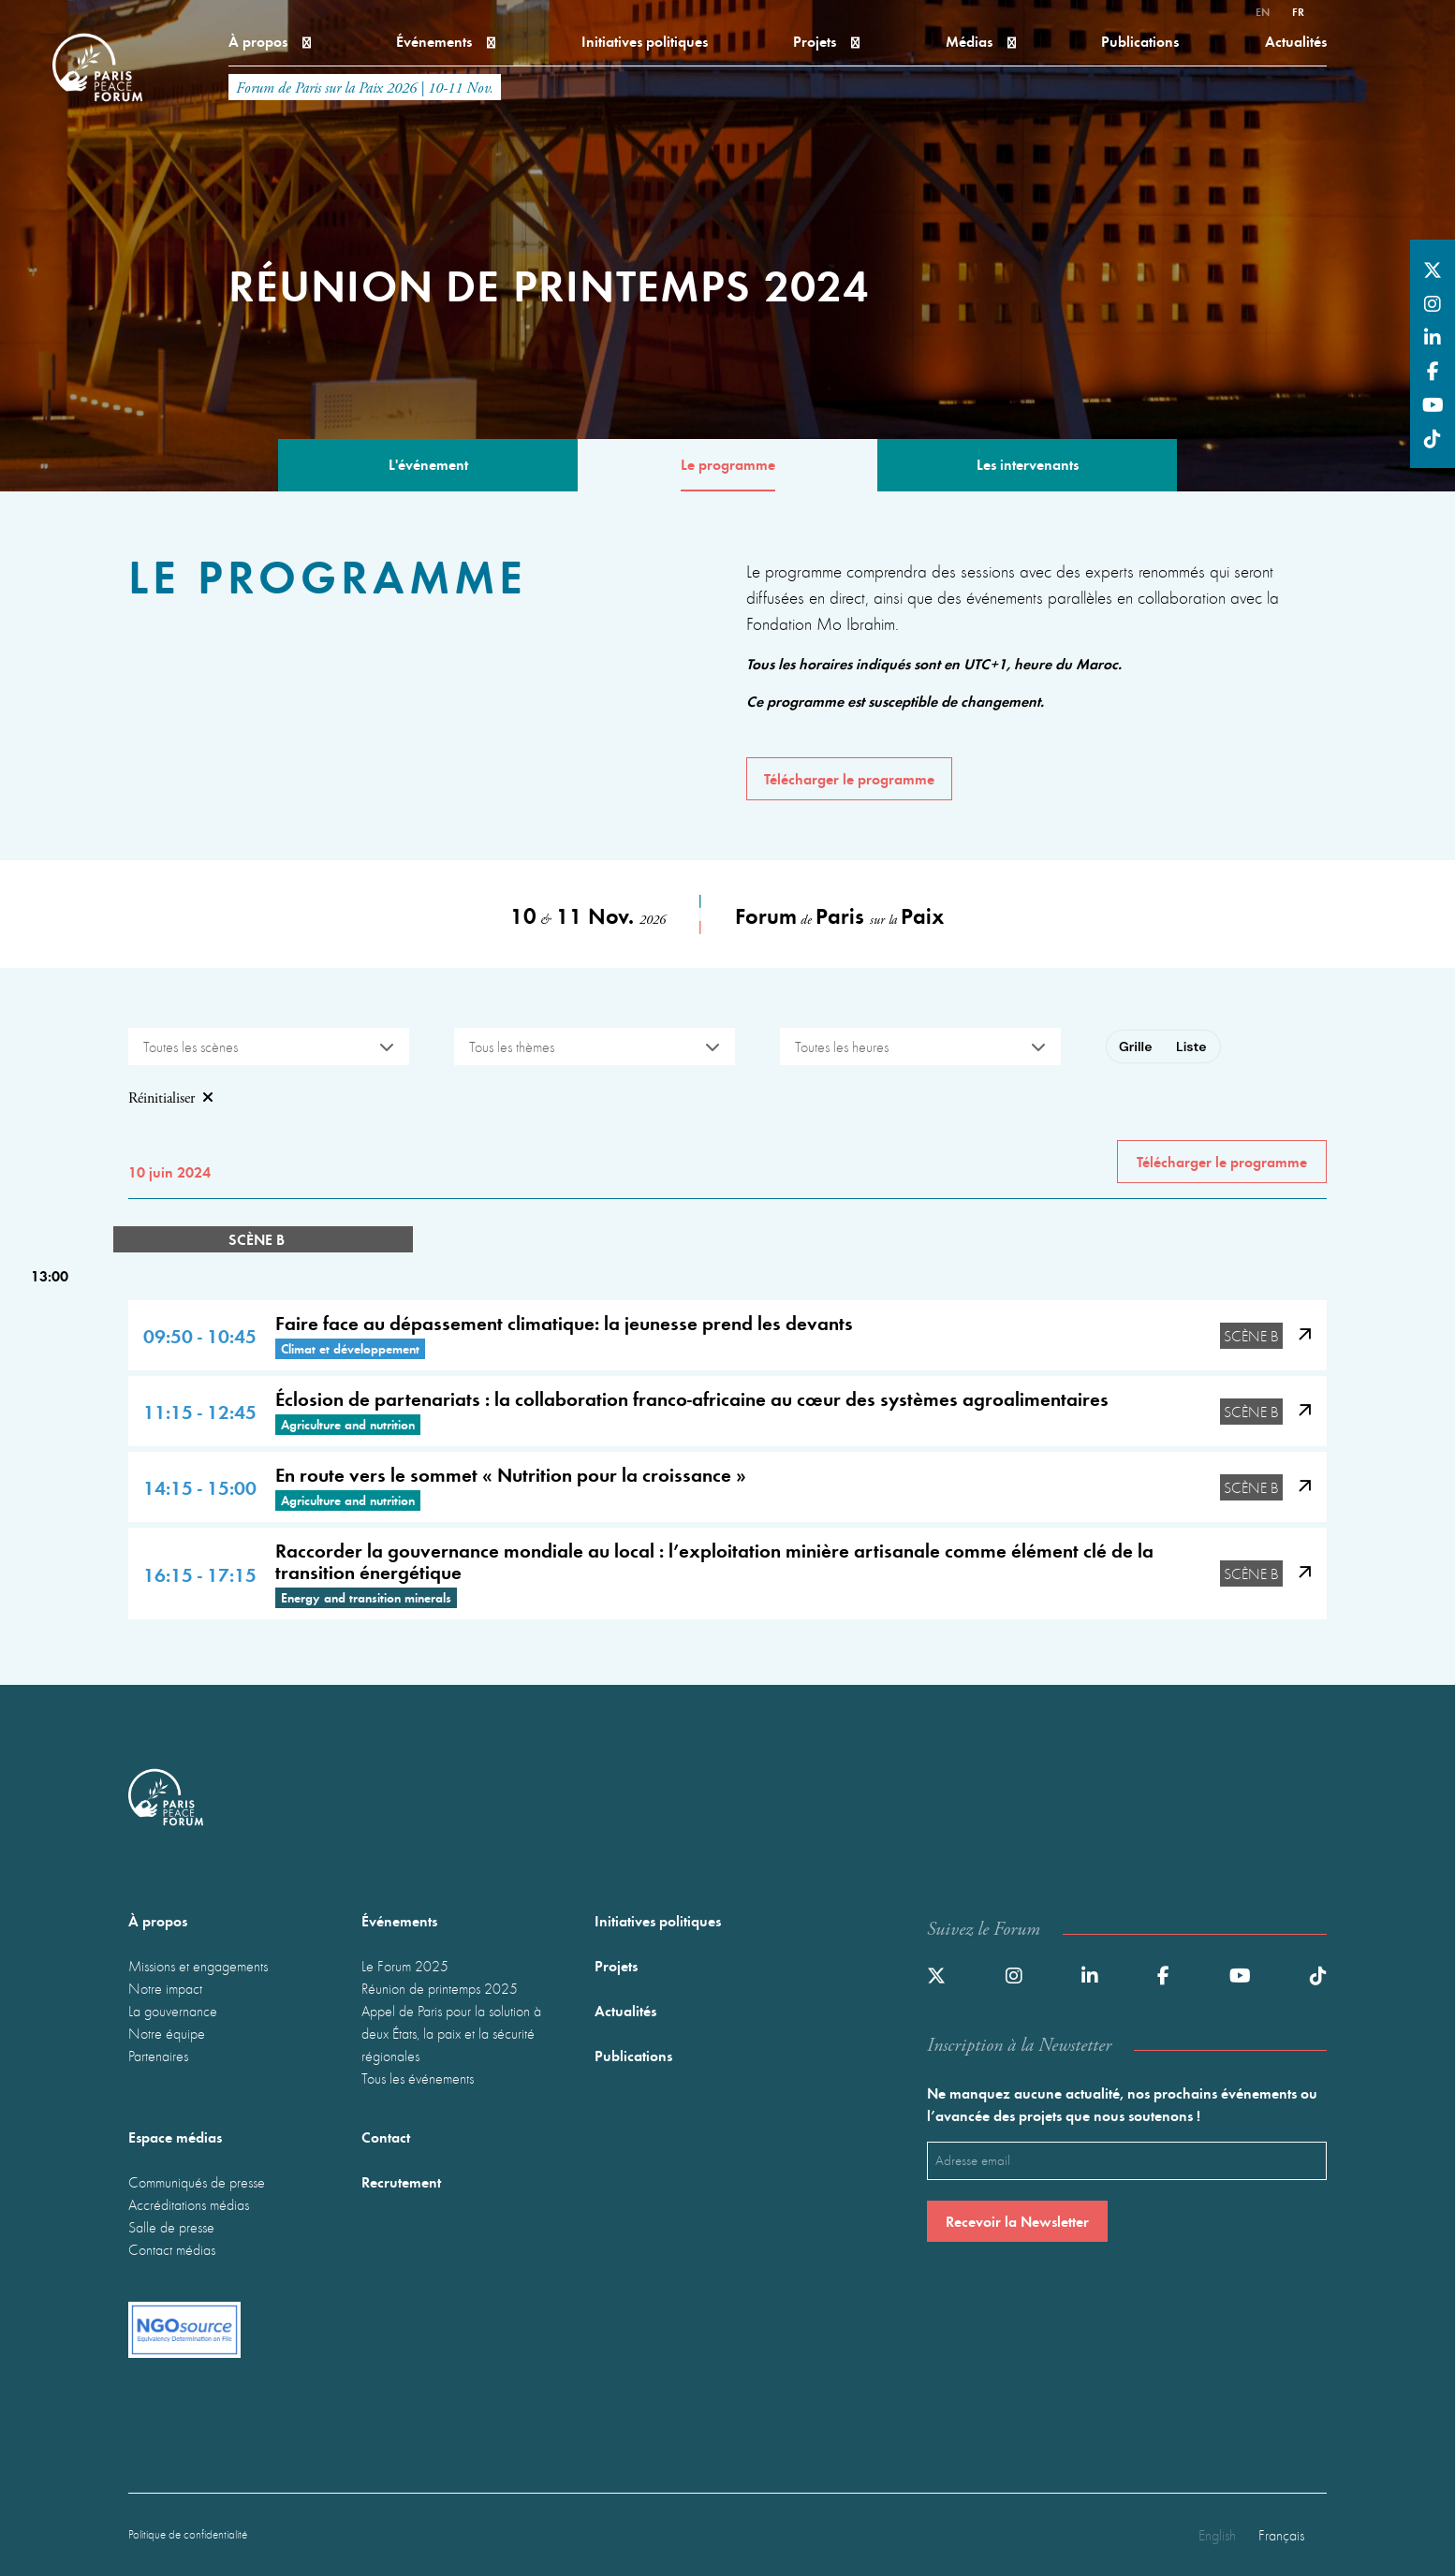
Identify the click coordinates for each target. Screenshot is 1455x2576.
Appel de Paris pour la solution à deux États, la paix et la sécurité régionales (451, 2033)
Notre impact (165, 1988)
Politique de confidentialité (187, 2534)
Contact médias (171, 2249)
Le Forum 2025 (404, 1965)
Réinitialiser (170, 1099)
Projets (826, 41)
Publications (1140, 41)
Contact (385, 2136)
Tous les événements (417, 2078)
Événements (445, 41)
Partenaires (158, 2055)
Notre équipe (166, 2033)
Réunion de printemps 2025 (439, 1988)
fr (1298, 11)
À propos (269, 41)
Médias (981, 41)
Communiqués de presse (196, 2182)
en (1263, 11)
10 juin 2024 (169, 1171)
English (1217, 2534)
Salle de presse (171, 2226)
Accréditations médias (188, 2204)
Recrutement (401, 2181)
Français (1281, 2534)
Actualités (1296, 41)
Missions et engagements (198, 1965)
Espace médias (175, 2136)
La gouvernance (172, 2010)
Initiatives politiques (644, 41)
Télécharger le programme (849, 778)
